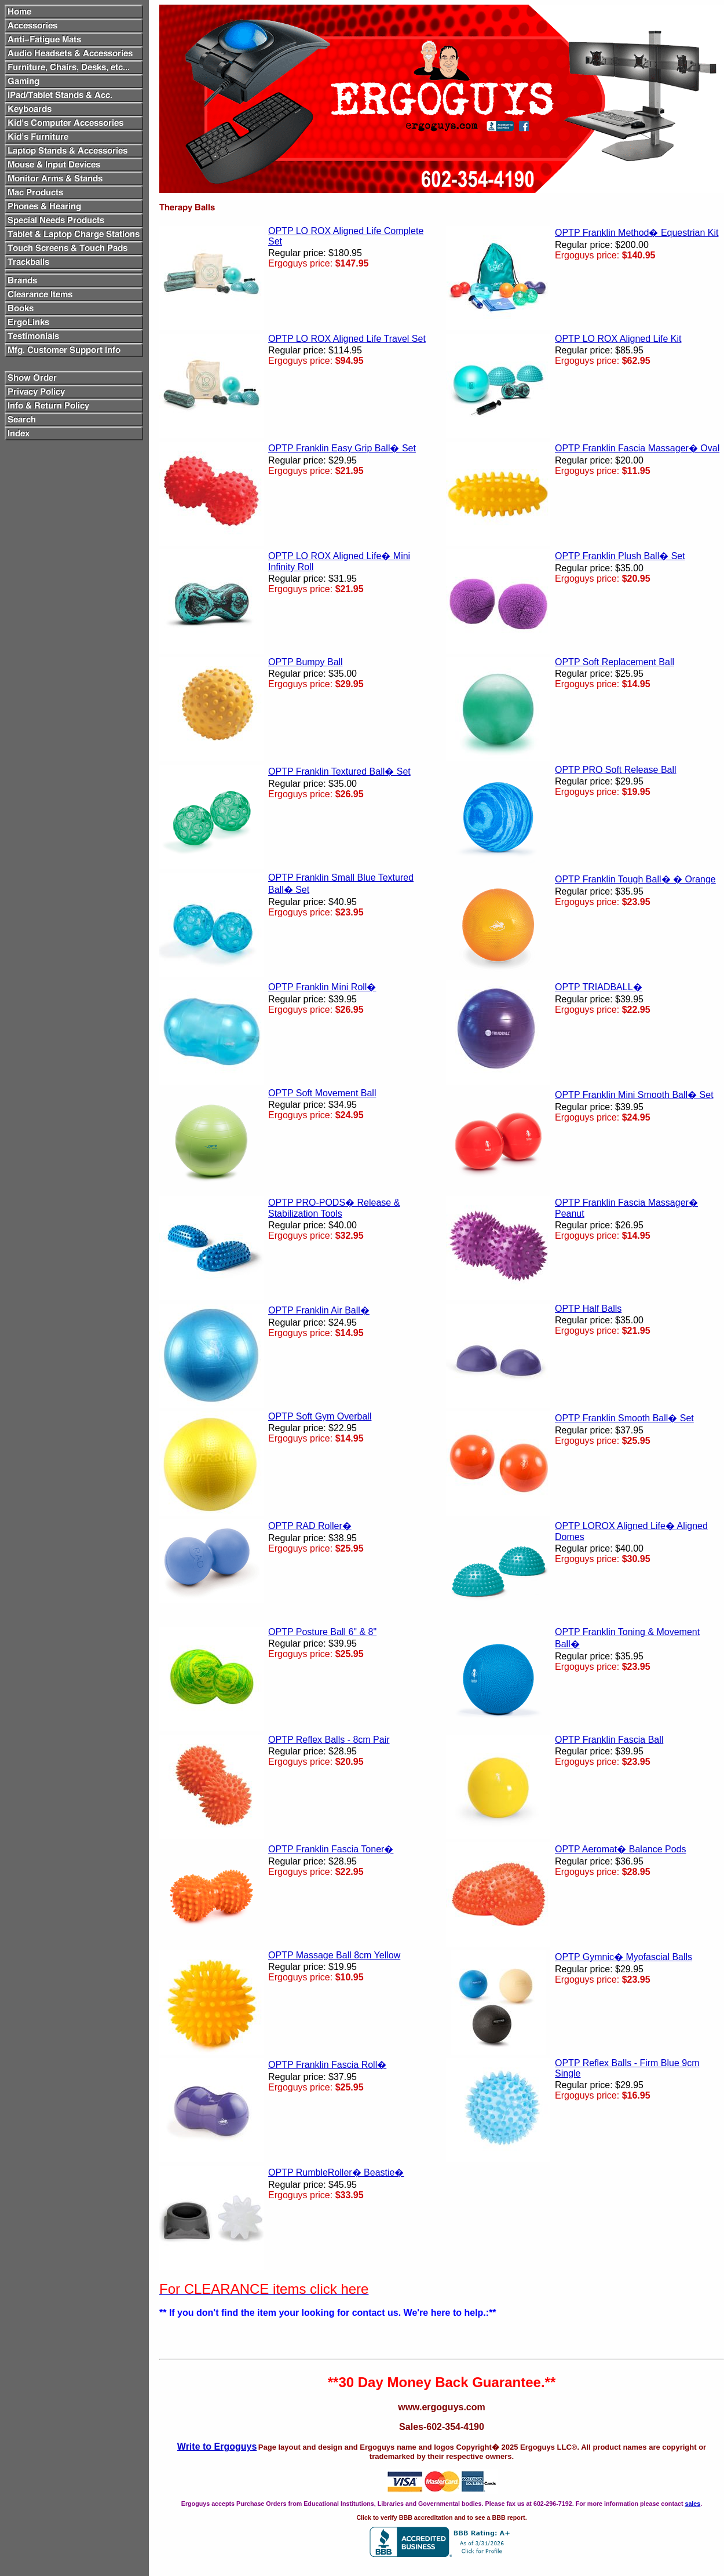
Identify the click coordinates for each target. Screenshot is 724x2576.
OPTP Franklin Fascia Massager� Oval (637, 448)
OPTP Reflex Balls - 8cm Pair (329, 1740)
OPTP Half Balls (588, 1308)
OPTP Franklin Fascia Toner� (330, 1849)
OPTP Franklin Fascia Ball (609, 1740)
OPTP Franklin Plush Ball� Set (620, 556)
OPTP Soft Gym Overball (319, 1416)
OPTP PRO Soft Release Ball (616, 770)
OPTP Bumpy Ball (305, 662)
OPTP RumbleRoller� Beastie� (336, 2172)
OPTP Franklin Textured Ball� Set (339, 771)
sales (692, 2503)
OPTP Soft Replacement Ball (614, 662)
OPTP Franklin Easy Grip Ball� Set (342, 448)
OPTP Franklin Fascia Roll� (327, 2065)
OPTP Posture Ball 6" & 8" (322, 1632)
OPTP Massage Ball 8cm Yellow (334, 1955)
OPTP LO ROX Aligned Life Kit (618, 339)
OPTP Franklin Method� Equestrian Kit (637, 233)
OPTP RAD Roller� (310, 1526)
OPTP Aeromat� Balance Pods (620, 1849)
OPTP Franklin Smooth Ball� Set (624, 1418)
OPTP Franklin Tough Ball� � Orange (635, 879)
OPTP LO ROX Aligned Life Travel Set (347, 339)
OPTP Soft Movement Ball (322, 1093)
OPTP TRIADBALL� (598, 987)
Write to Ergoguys (217, 2446)
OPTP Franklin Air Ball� (319, 1310)
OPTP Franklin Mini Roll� (322, 987)
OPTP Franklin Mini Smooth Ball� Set (634, 1095)
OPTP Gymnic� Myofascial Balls (623, 1957)
